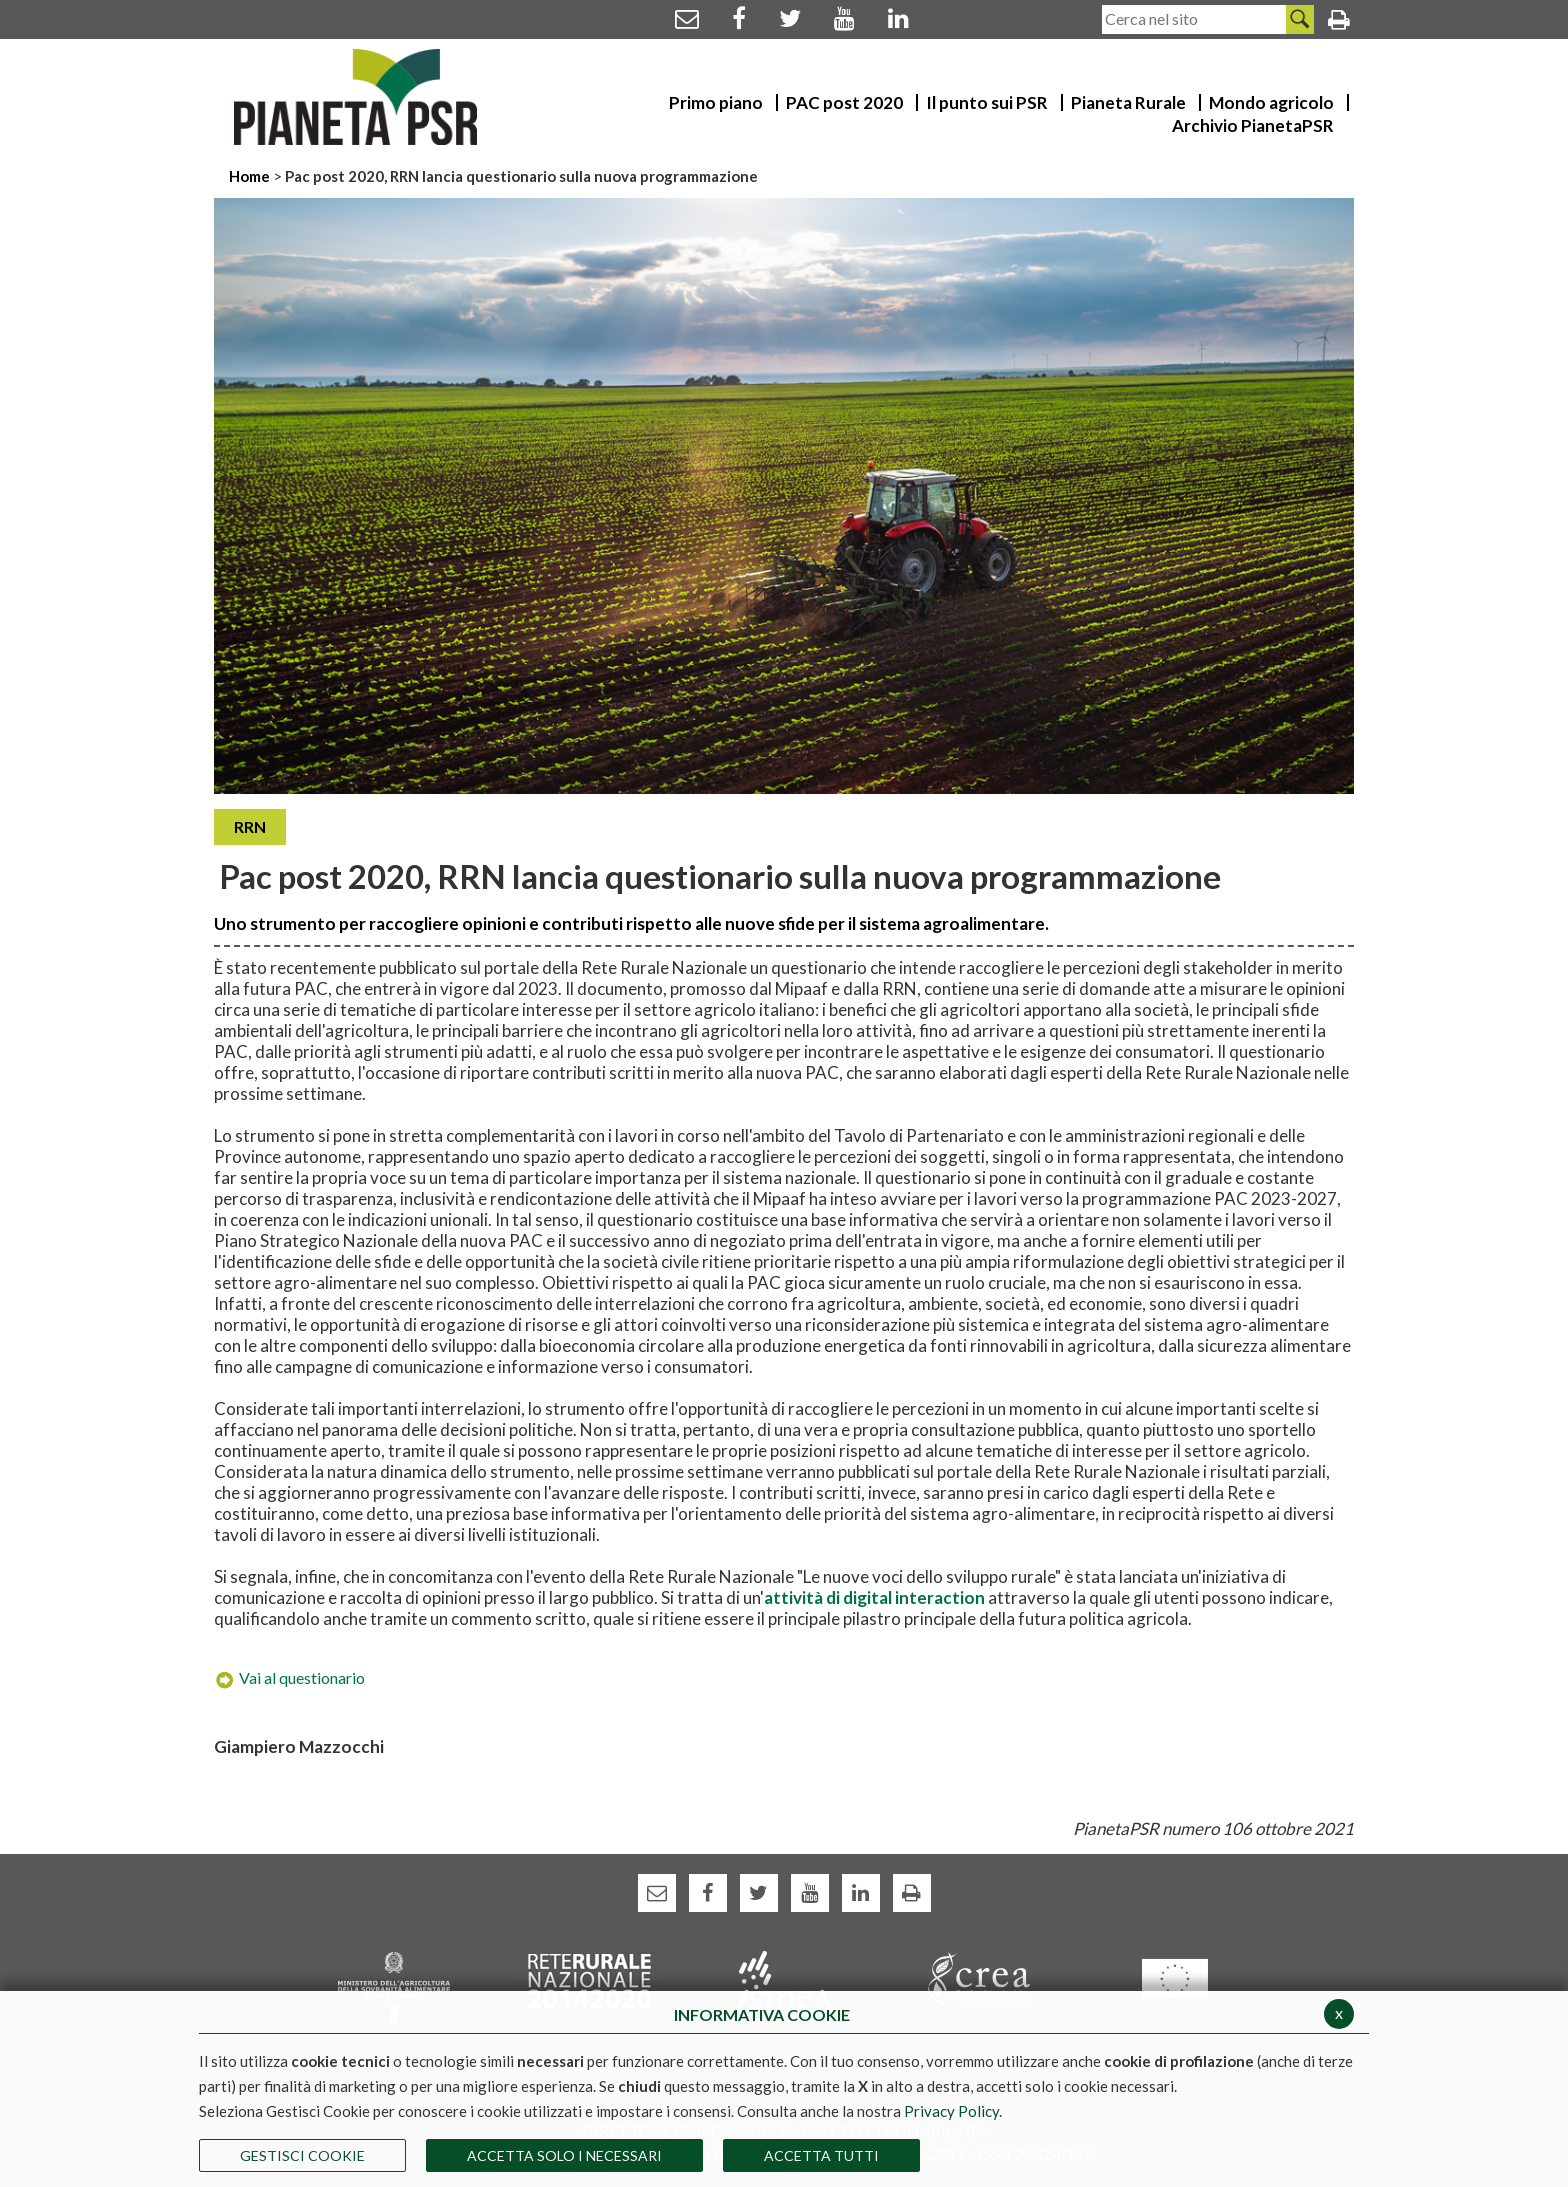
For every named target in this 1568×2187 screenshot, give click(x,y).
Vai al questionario (289, 1677)
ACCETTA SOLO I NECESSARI (564, 2155)
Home (251, 176)
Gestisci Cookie (302, 2155)
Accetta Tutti (821, 2155)
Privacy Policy (951, 2111)
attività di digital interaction (874, 1597)
